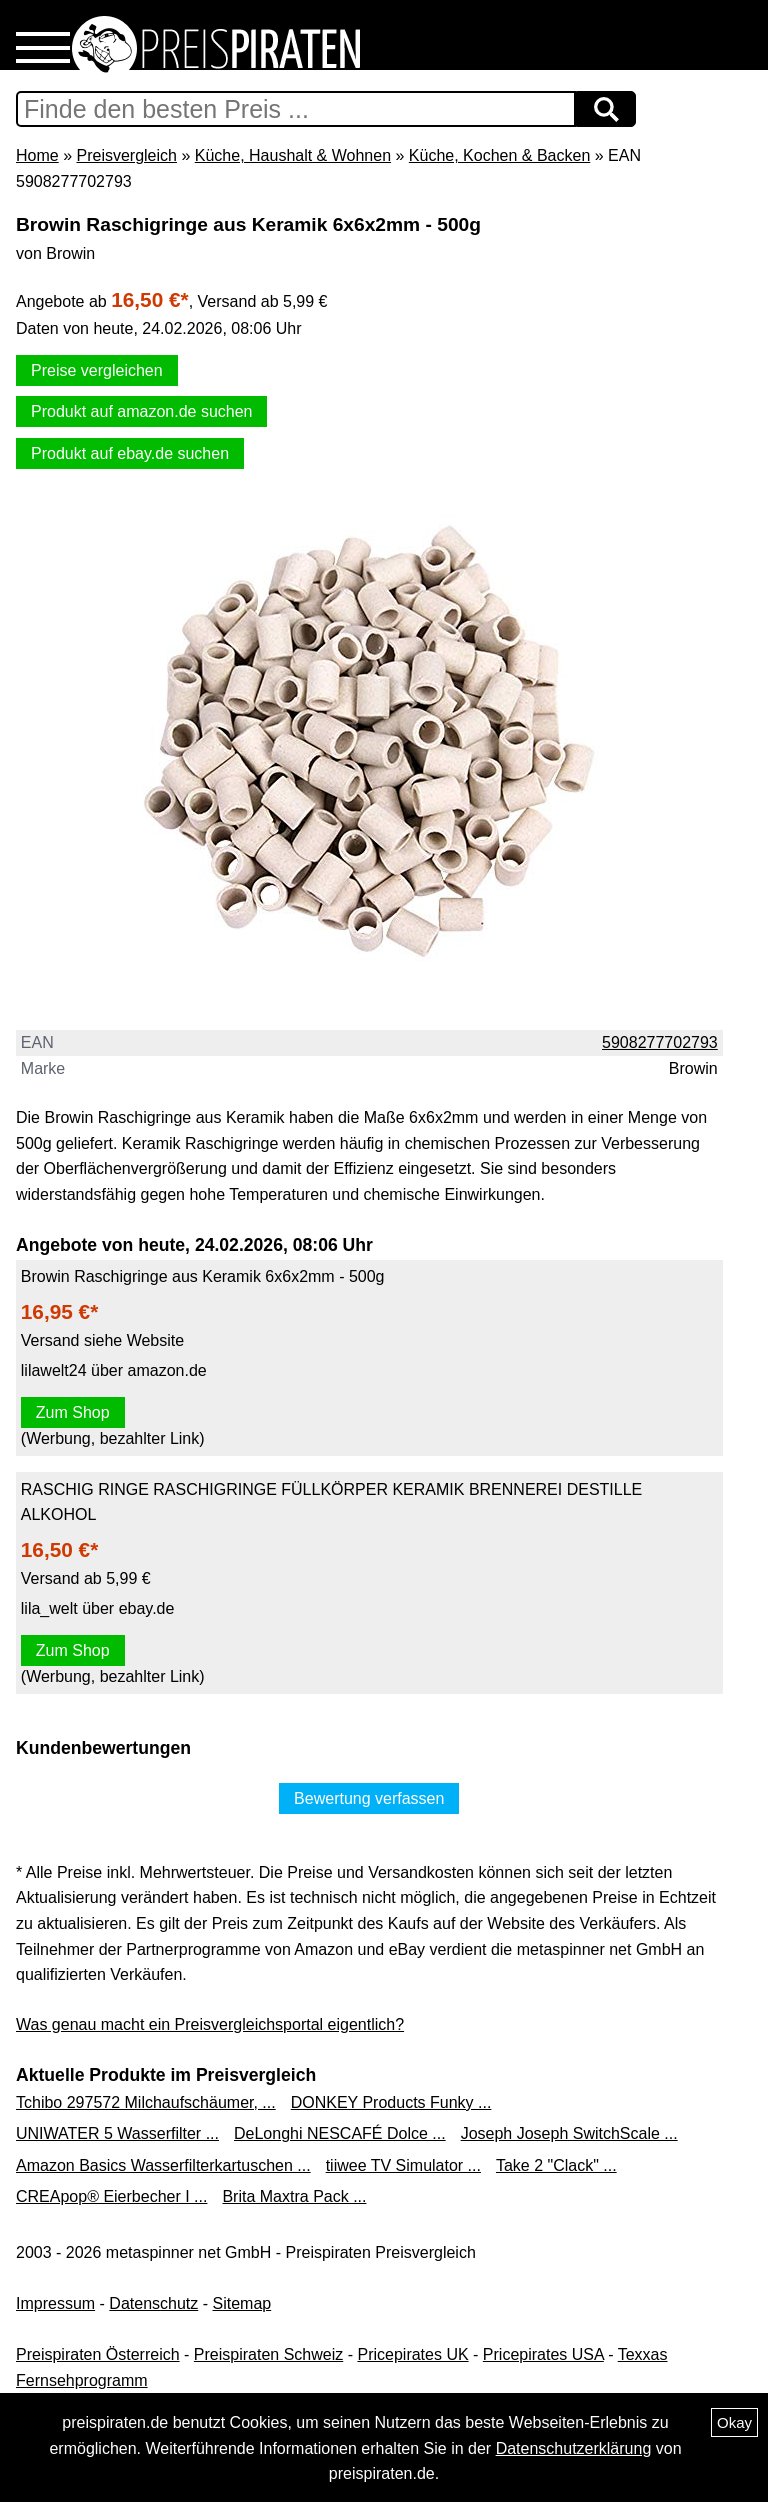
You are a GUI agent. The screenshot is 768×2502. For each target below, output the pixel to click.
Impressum (55, 2303)
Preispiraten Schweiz (268, 2354)
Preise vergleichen (97, 370)
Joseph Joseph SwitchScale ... (569, 2133)
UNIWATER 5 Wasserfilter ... (117, 2133)
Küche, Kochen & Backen (499, 155)
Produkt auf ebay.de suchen (130, 453)
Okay (734, 2422)
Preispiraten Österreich (98, 2354)
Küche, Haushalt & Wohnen (293, 155)
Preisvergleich (126, 155)
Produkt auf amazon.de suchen (141, 411)
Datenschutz (153, 2303)
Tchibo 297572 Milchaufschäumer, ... (146, 2102)
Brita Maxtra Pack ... (294, 2196)
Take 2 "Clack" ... (556, 2165)
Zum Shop (73, 1412)
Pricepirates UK (412, 2354)
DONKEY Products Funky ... (391, 2102)
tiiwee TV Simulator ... (403, 2165)
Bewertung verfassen (369, 1798)
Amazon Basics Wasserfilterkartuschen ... (163, 2165)
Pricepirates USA (543, 2354)
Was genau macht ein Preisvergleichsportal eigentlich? (210, 2024)
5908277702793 (660, 1042)
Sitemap (242, 2303)
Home (37, 155)
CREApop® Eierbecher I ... (111, 2196)
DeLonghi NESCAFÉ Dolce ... (340, 2133)
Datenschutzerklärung (574, 2448)
